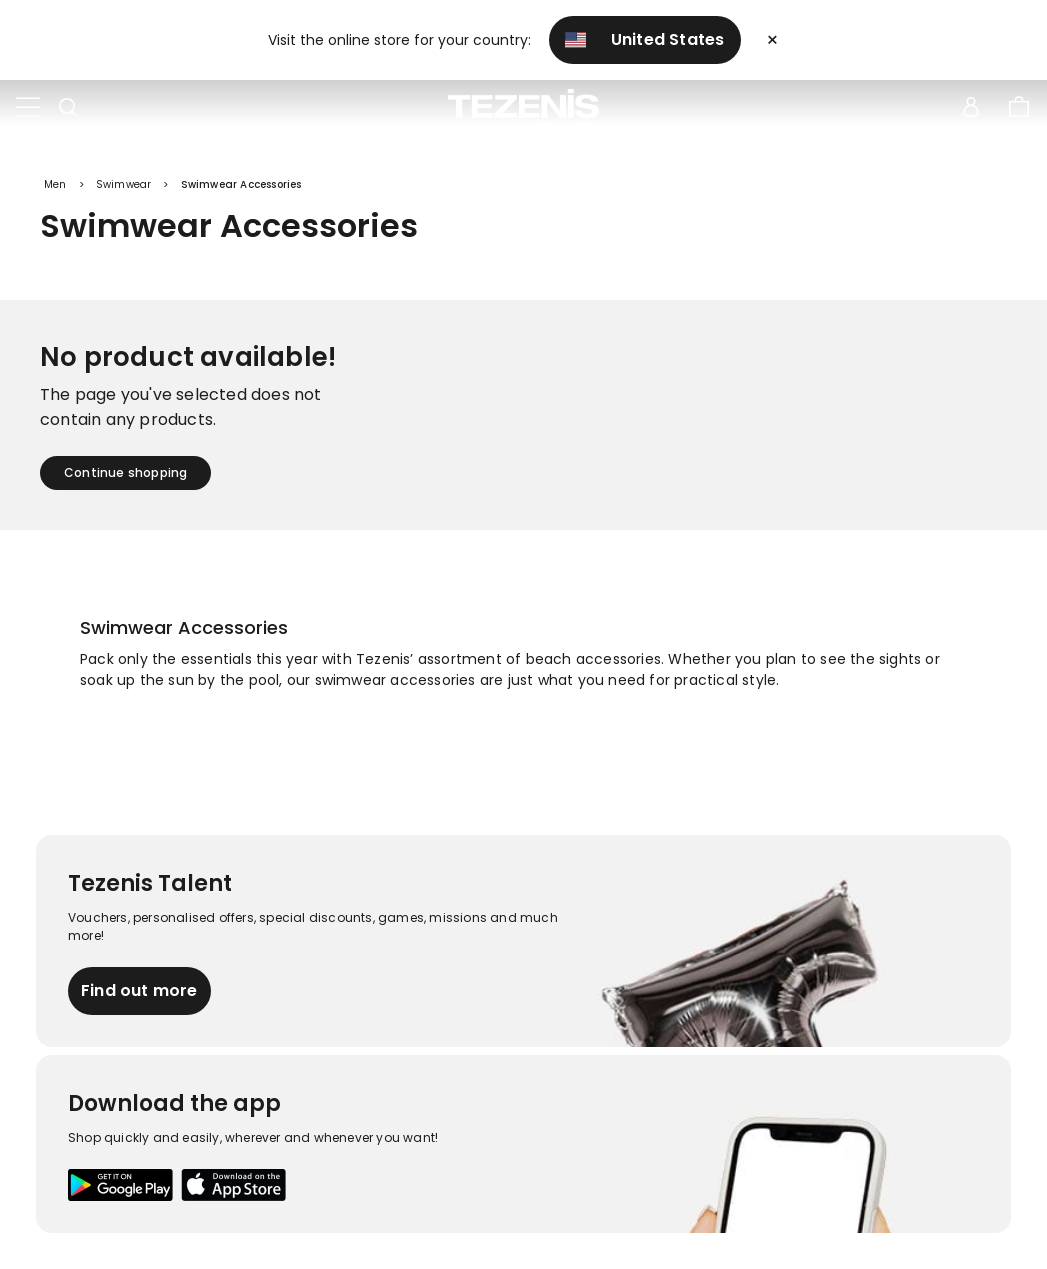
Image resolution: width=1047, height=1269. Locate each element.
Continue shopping (125, 472)
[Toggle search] (68, 108)
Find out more (139, 990)
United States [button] (645, 39)
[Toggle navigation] (28, 108)
